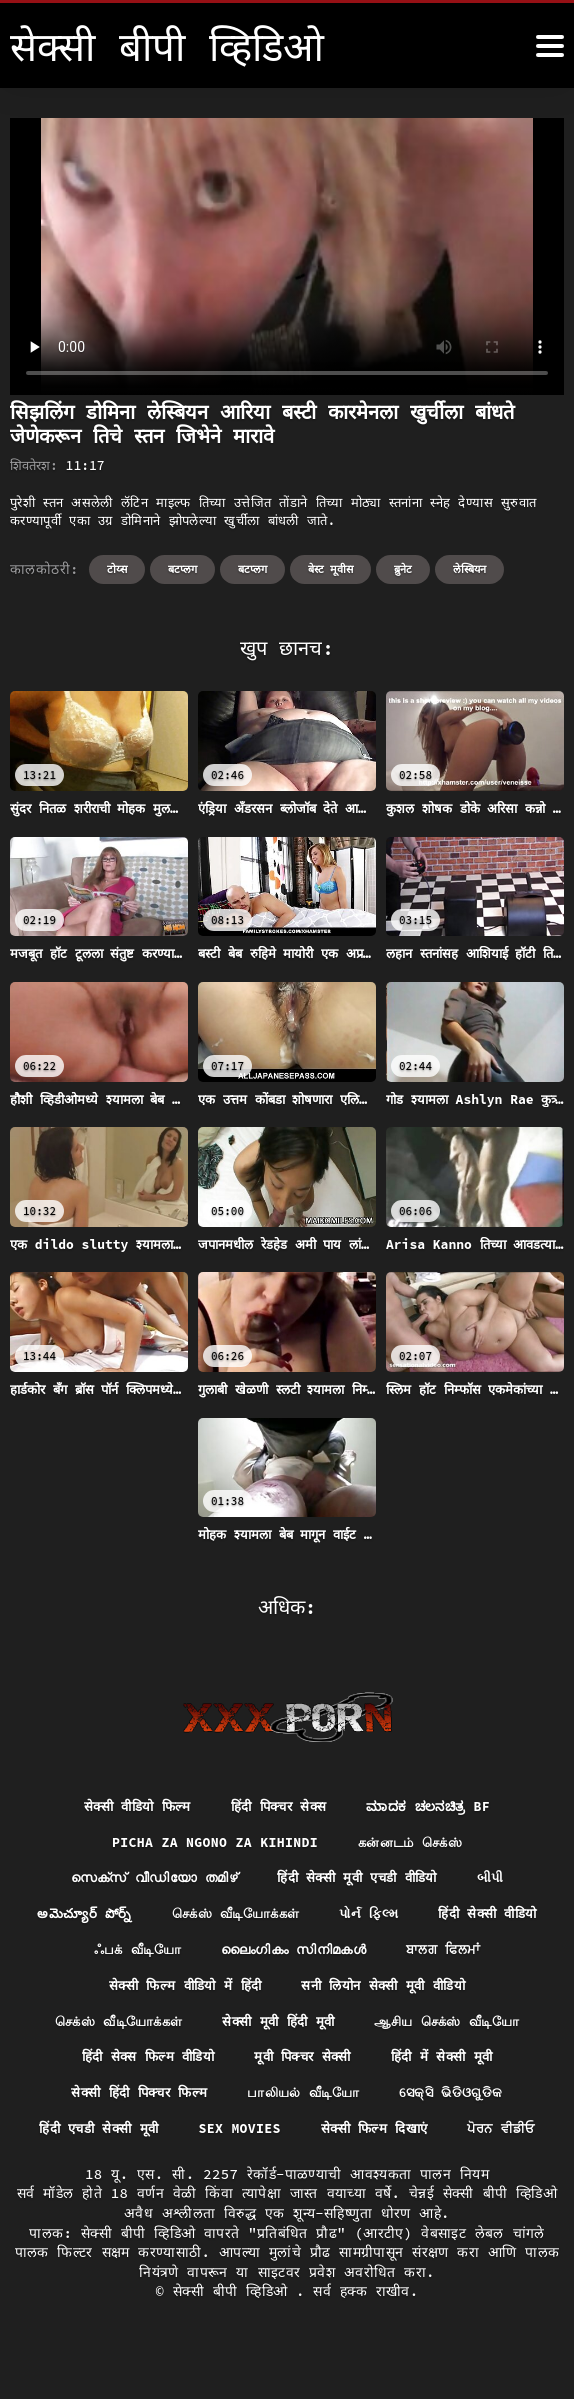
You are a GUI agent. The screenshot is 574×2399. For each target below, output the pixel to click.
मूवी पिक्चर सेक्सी (304, 2064)
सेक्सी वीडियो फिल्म (128, 1807)
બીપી (503, 1880)
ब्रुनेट (403, 569)
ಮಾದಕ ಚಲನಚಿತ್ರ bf (437, 1807)
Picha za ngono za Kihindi (210, 1844)
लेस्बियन (469, 569)
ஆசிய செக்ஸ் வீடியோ (457, 2028)
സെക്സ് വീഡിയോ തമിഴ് (146, 1880)
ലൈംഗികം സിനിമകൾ (428, 1954)
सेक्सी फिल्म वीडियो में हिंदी (237, 1991)
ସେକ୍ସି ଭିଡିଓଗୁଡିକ (460, 2101)
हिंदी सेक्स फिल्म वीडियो (139, 2064)
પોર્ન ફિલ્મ (445, 1917)
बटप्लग (182, 569)
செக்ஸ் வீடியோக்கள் (303, 1917)
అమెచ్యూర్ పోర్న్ (145, 1917)
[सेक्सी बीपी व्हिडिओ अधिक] (550, 46)
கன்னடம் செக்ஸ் (417, 1844)
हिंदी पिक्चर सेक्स (278, 1807)
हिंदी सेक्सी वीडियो (121, 1954)
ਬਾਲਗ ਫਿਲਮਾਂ (75, 1991)
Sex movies (295, 2138)
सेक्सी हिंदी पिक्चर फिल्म (133, 2101)
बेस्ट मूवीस (331, 569)
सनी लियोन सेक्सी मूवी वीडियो (449, 1991)
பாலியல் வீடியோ (306, 2101)
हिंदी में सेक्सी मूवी (451, 2064)
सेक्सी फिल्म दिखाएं (435, 2138)
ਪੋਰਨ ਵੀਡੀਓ (287, 2175)
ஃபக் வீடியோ (262, 1954)
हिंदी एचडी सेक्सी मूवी (146, 2138)
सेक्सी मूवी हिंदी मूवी (277, 2028)
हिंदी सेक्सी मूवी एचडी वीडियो (361, 1880)
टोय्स (117, 569)
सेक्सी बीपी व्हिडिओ (234, 2338)
